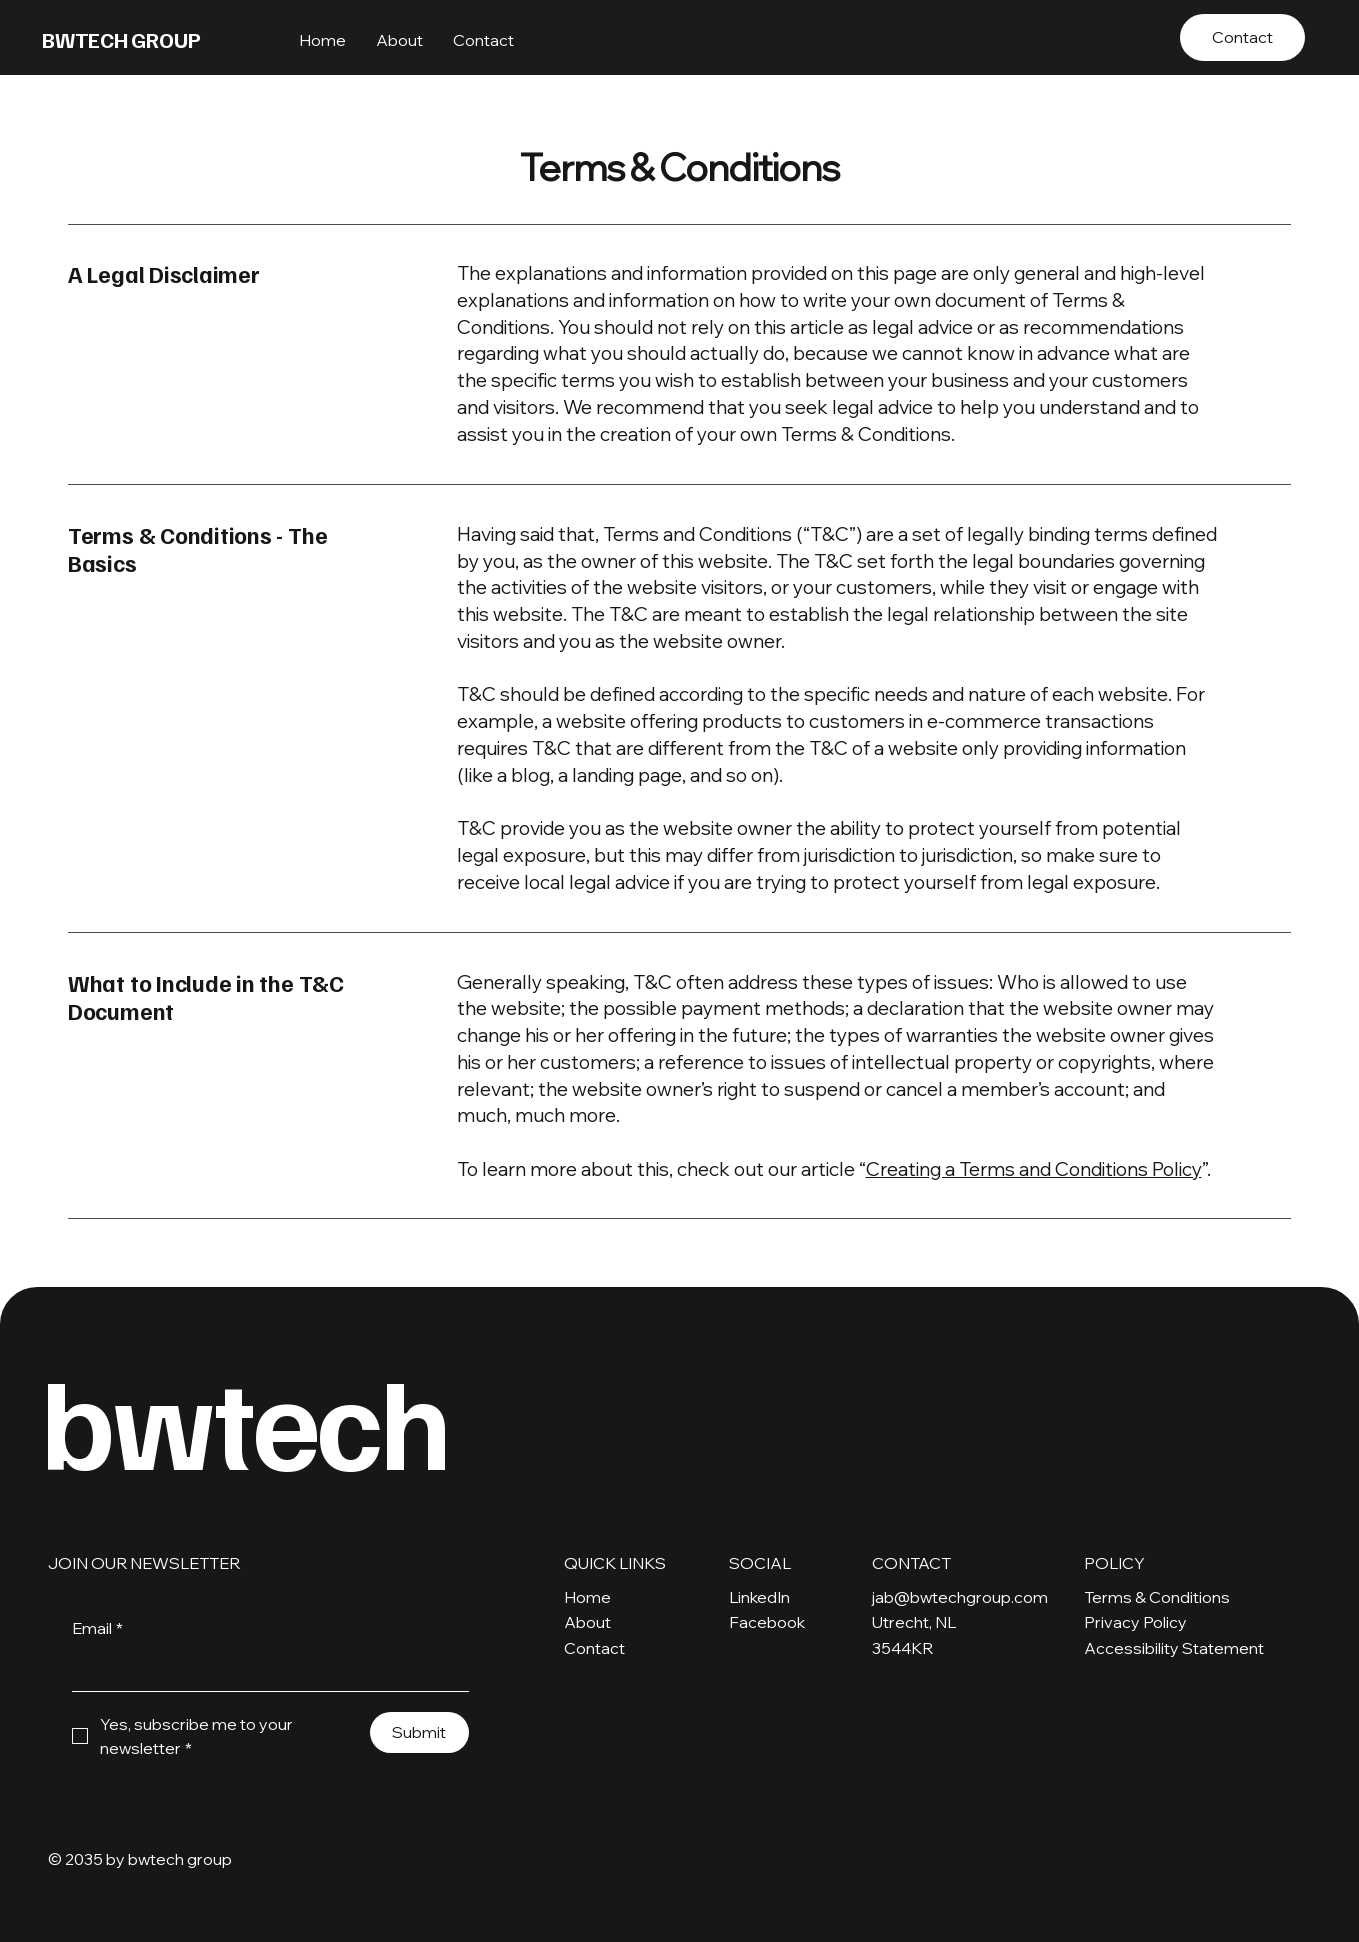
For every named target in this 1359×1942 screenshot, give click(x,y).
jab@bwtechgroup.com (960, 1597)
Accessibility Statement (1174, 1648)
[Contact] (1242, 37)
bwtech (255, 1418)
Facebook (767, 1622)
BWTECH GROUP (121, 39)
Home (587, 1597)
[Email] (264, 1670)
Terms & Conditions (1157, 1597)
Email (97, 1629)
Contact (594, 1648)
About (587, 1622)
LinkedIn (759, 1597)
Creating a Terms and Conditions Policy (1034, 1169)
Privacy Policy (1135, 1622)
